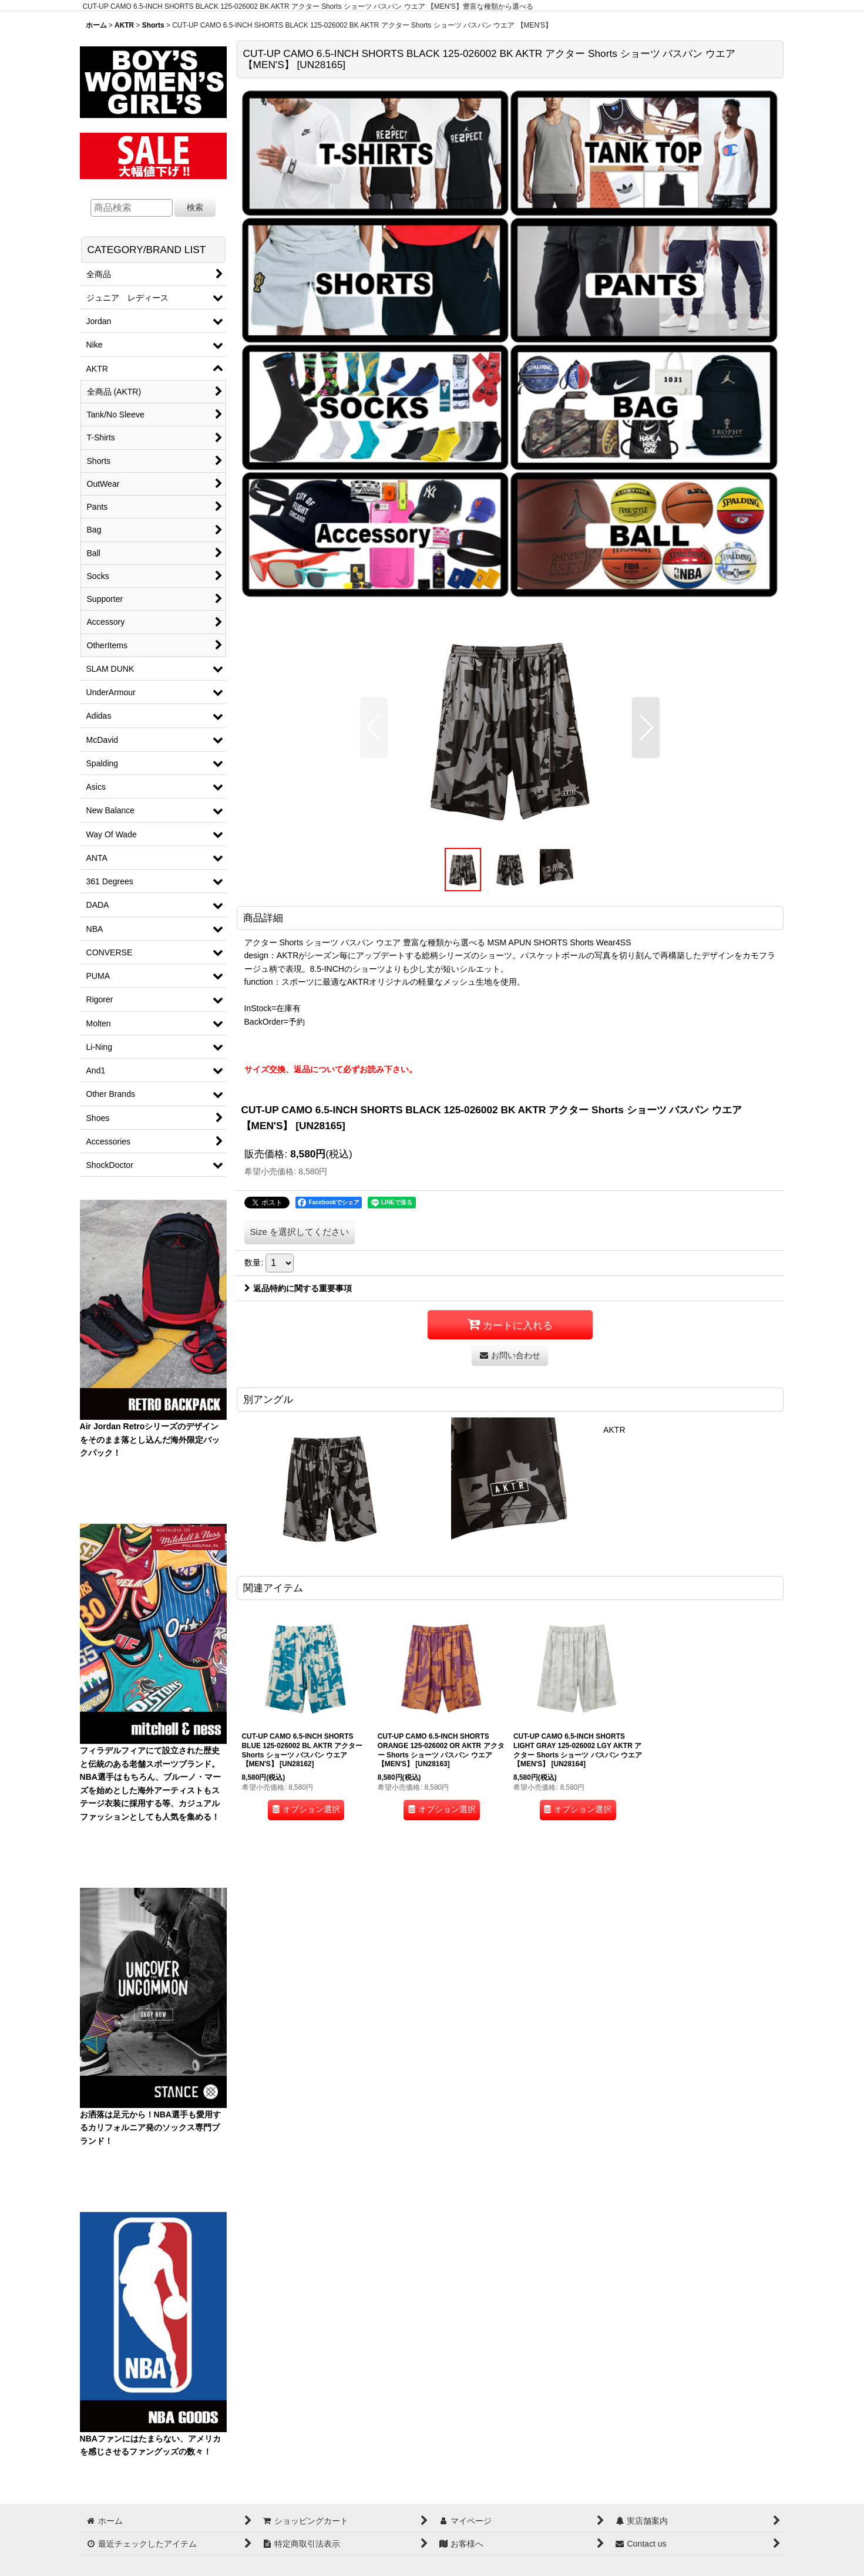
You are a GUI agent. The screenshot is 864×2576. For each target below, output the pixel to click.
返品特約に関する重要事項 (298, 1288)
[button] (374, 727)
